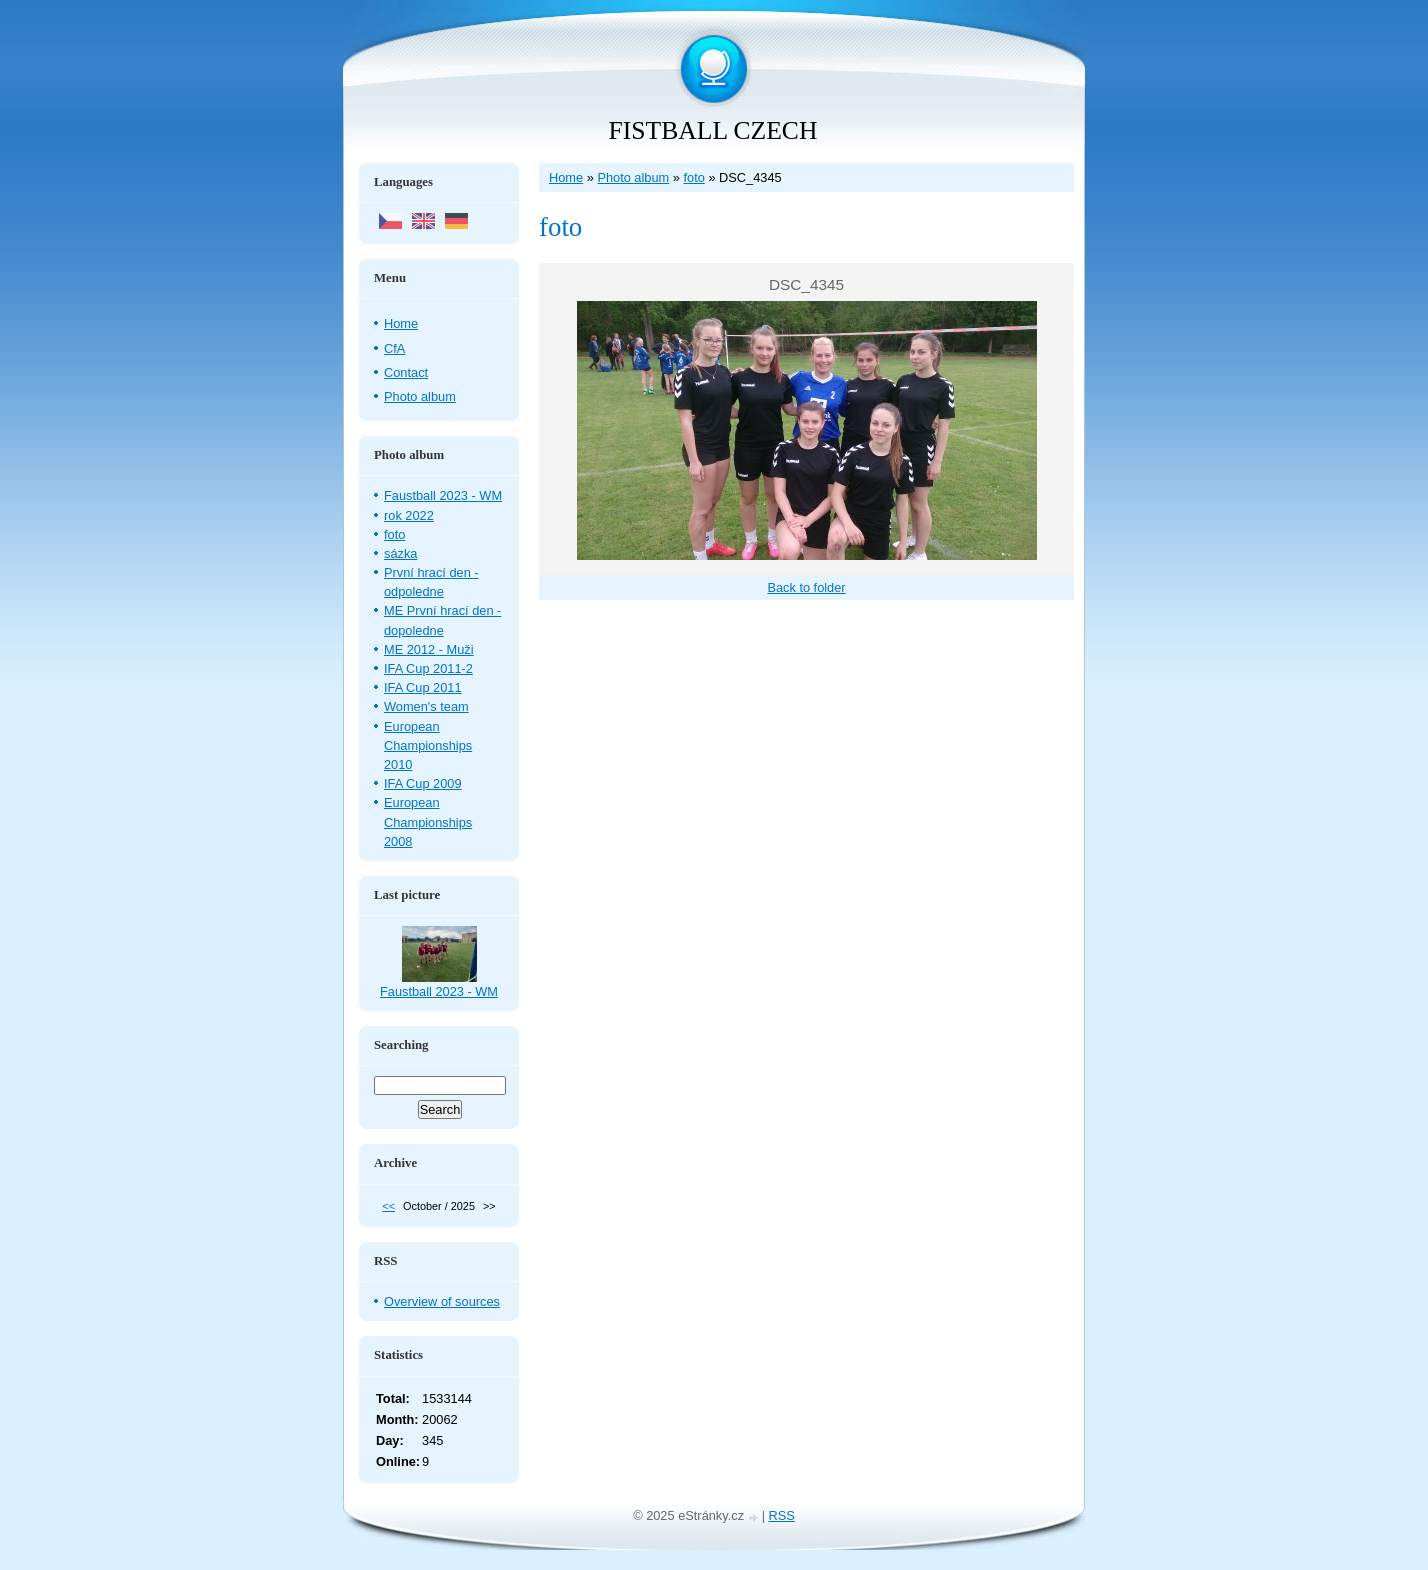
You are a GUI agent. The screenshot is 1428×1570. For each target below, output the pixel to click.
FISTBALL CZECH (713, 130)
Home (566, 177)
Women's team (426, 706)
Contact (406, 372)
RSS (782, 1515)
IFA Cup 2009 (423, 783)
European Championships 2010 (428, 745)
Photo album (633, 177)
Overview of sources (442, 1301)
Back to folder (806, 587)
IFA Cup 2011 (423, 687)
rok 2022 (409, 515)
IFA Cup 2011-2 (428, 668)
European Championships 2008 (428, 821)
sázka (400, 553)
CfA (394, 348)
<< (388, 1206)
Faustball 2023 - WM (443, 495)
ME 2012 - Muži (429, 649)
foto (693, 177)
